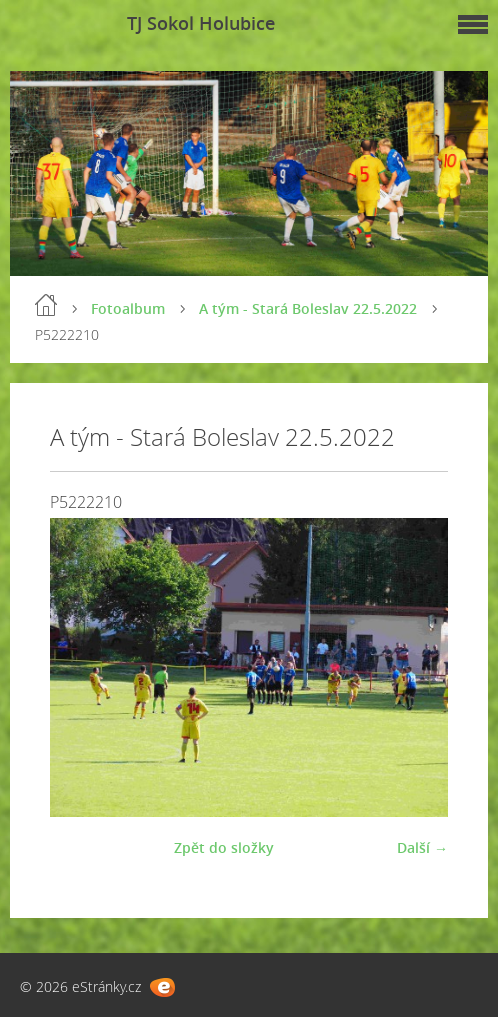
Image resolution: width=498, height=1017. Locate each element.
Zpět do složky (224, 847)
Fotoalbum (128, 308)
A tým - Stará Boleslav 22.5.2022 (308, 308)
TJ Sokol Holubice (201, 23)
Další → (422, 847)
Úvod (46, 305)
